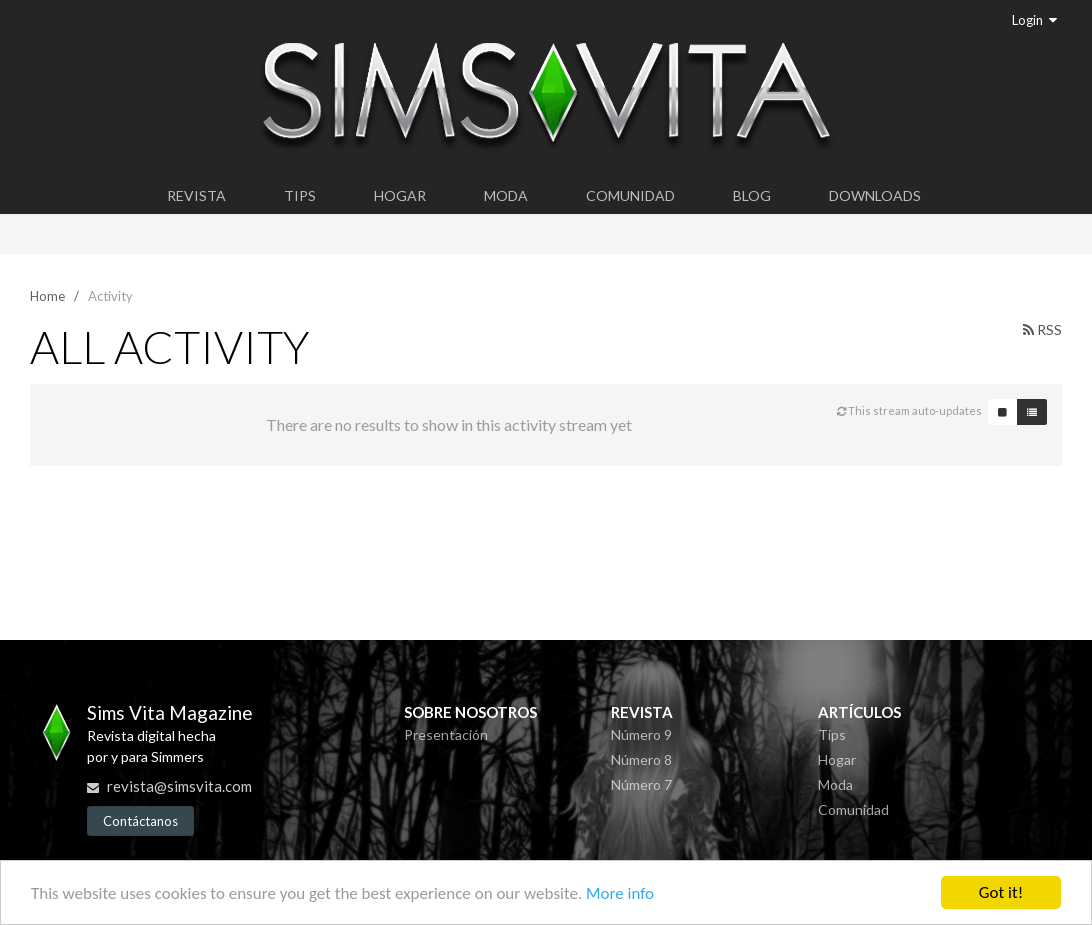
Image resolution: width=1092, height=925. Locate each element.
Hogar (400, 195)
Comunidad (630, 195)
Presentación (446, 734)
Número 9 (641, 734)
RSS (1042, 329)
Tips (300, 195)
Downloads (875, 195)
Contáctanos (140, 821)
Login (1034, 20)
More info (620, 894)
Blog (752, 195)
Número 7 (641, 784)
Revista (196, 195)
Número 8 (641, 759)
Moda (506, 195)
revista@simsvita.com (179, 786)
